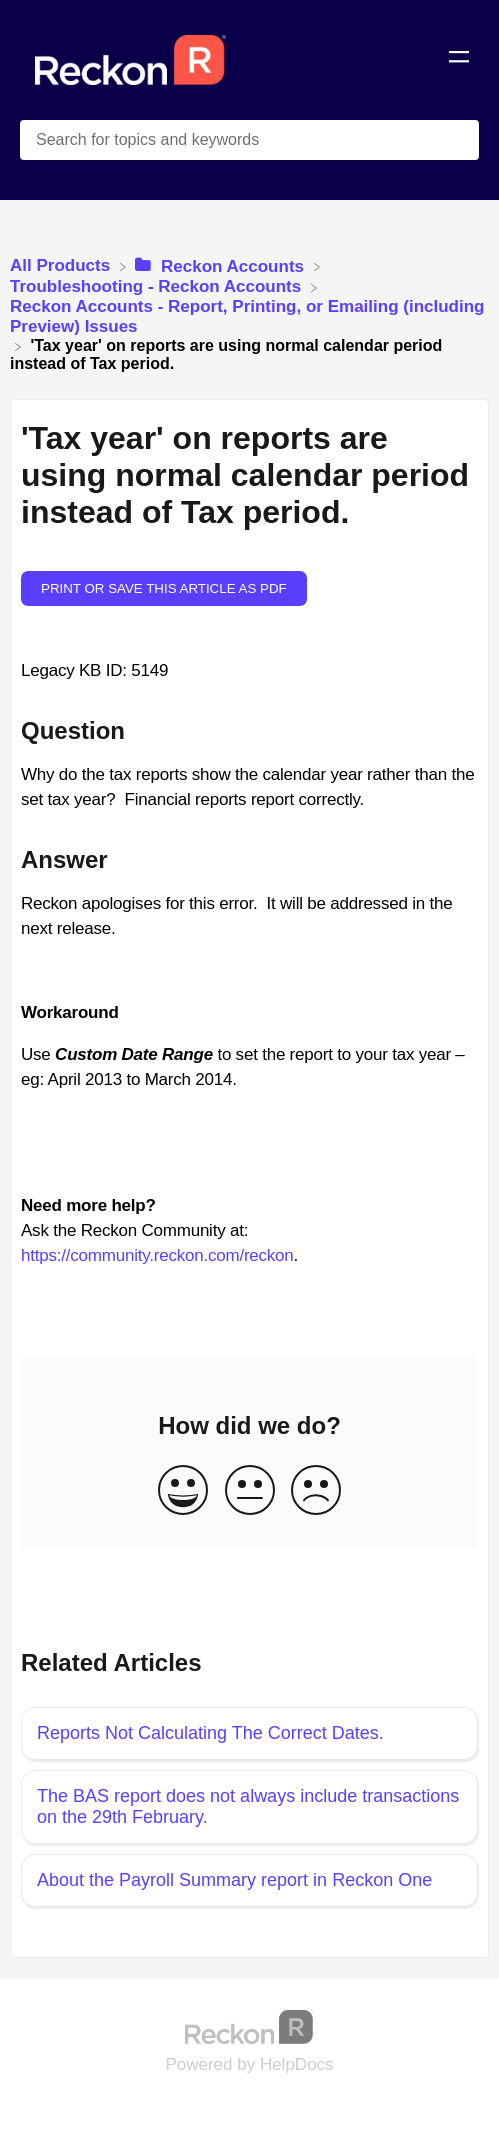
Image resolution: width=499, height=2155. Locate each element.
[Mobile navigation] (459, 60)
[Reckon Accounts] (221, 265)
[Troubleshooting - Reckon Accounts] (158, 286)
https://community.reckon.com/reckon (157, 1255)
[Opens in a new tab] (250, 2026)
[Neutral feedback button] (250, 1491)
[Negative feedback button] (316, 1491)
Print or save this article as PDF (164, 588)
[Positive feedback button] (183, 1491)
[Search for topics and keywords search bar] (249, 140)
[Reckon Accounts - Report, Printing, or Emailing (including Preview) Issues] (249, 316)
